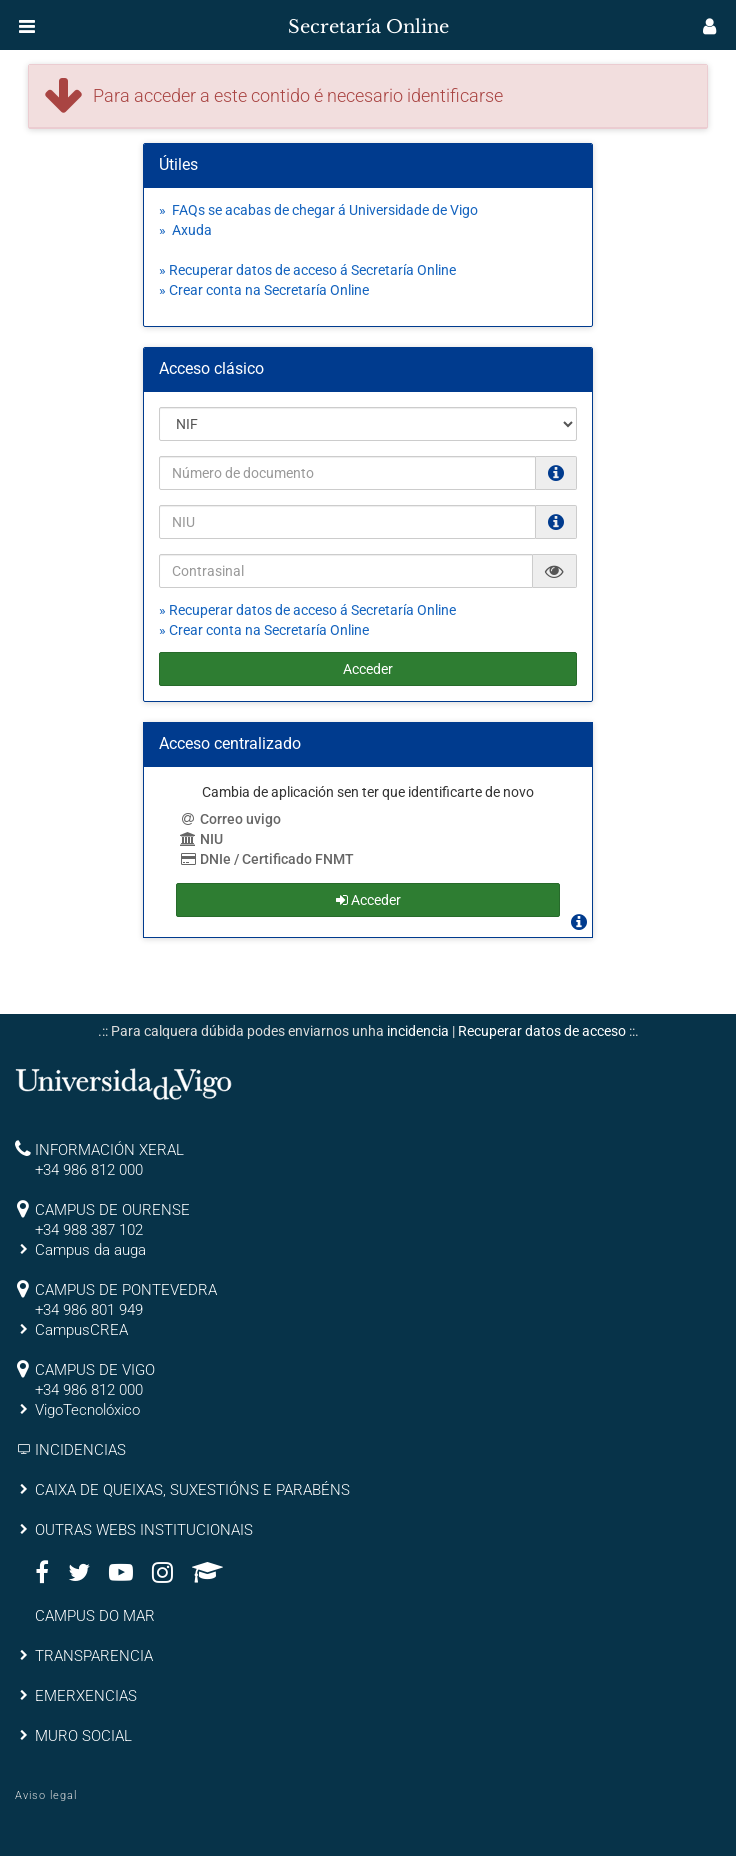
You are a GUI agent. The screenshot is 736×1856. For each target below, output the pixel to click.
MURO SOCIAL (83, 1736)
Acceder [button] (368, 900)
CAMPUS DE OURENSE (112, 1210)
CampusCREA (81, 1330)
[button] (27, 26)
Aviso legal (46, 1795)
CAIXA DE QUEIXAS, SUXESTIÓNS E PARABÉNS (192, 1490)
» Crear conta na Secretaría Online (264, 290)
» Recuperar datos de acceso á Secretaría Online (307, 270)
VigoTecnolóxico (87, 1410)
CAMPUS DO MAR (95, 1616)
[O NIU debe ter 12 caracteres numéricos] (556, 522)
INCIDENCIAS (80, 1450)
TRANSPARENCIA (94, 1656)
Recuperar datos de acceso (542, 1031)
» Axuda (185, 230)
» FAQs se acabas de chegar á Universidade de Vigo (318, 210)
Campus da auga (90, 1250)
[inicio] (54, 20)
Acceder (368, 669)
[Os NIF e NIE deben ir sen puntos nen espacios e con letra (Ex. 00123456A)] (556, 473)
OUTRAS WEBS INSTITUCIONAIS (144, 1530)
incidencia (418, 1031)
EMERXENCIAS (86, 1696)
